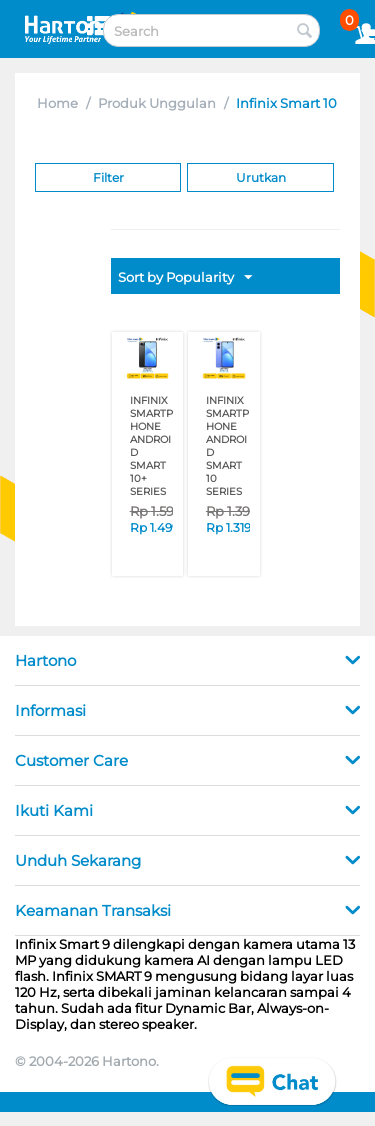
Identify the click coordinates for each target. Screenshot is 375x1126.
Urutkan (261, 177)
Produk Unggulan (157, 103)
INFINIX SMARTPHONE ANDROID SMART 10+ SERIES (151, 446)
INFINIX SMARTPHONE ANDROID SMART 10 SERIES (227, 446)
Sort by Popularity (185, 278)
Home (57, 103)
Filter (108, 177)
